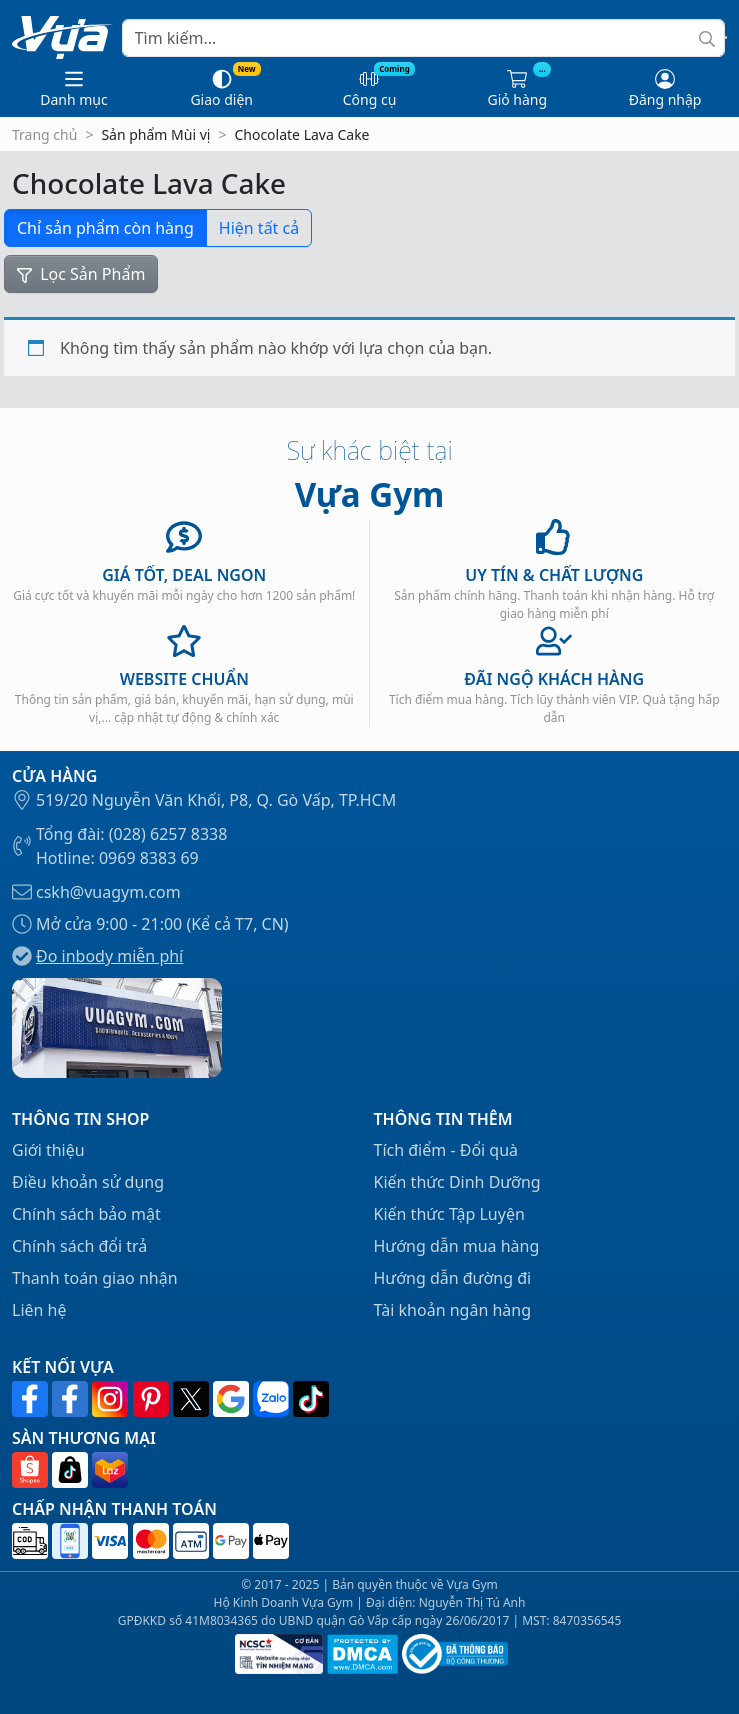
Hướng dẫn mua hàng (457, 1246)
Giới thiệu (48, 1150)
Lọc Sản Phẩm (81, 274)
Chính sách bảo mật (86, 1214)
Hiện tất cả (259, 228)
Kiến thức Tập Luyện (449, 1214)
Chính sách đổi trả (79, 1246)
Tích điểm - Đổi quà (446, 1150)
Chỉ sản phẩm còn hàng (105, 228)
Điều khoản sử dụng (88, 1182)
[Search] (423, 38)
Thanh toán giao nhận (95, 1278)
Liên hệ (39, 1310)
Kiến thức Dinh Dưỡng (457, 1182)
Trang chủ (44, 134)
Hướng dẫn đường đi (453, 1278)
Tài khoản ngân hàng (453, 1310)
